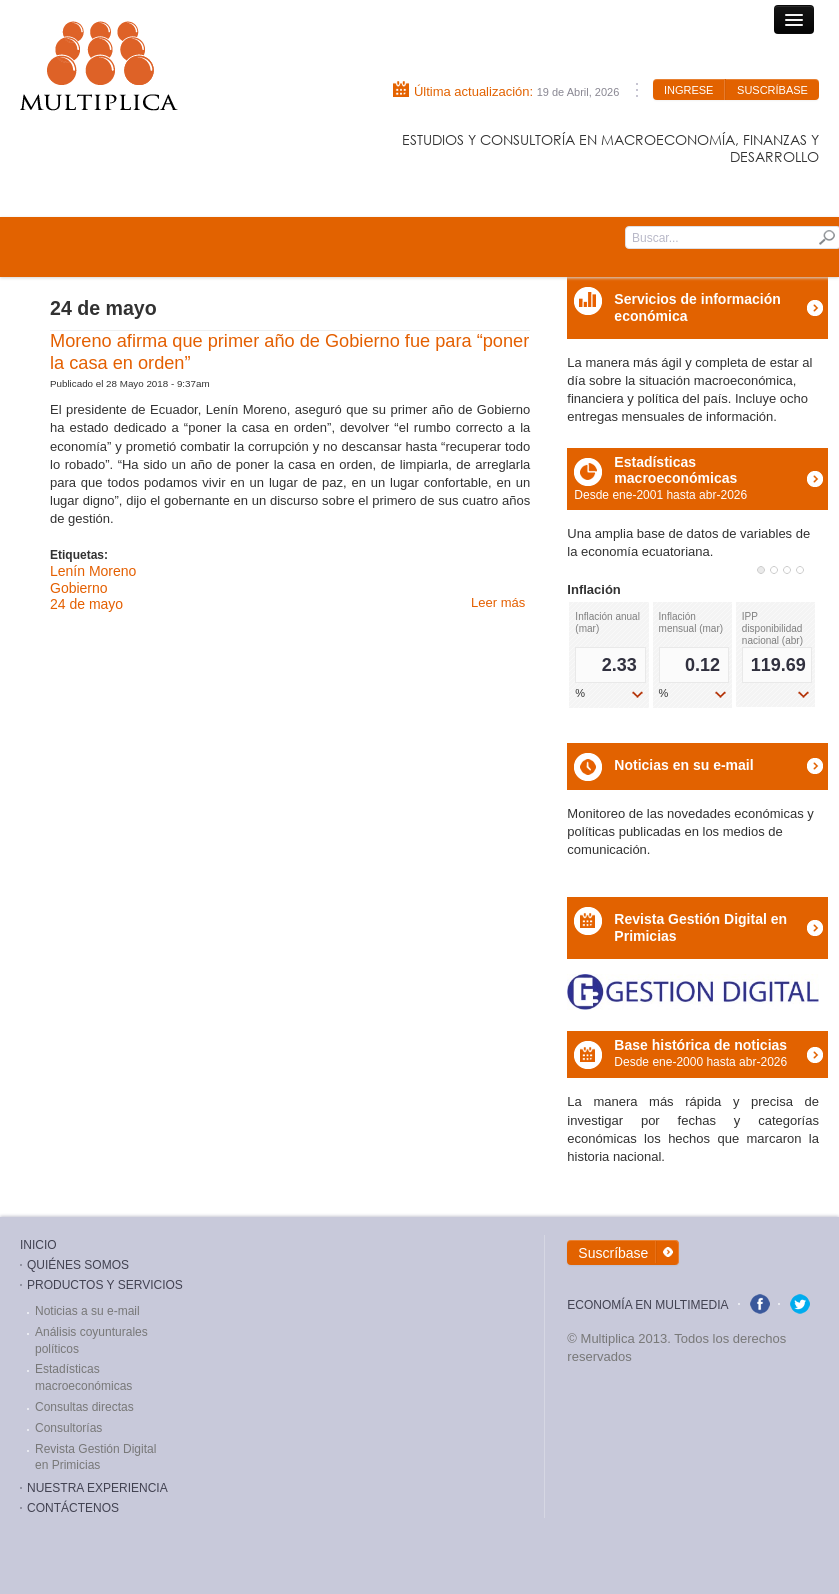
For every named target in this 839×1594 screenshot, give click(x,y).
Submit (827, 237)
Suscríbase (772, 90)
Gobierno (79, 588)
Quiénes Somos (78, 1265)
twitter (800, 1304)
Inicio (38, 1245)
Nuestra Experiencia (97, 1488)
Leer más (498, 602)
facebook (760, 1304)
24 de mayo (86, 604)
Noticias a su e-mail (87, 1311)
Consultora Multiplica (99, 66)
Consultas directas (84, 1407)
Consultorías (68, 1428)
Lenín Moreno (93, 571)
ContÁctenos (73, 1508)
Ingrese (689, 90)
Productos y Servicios (105, 1285)
